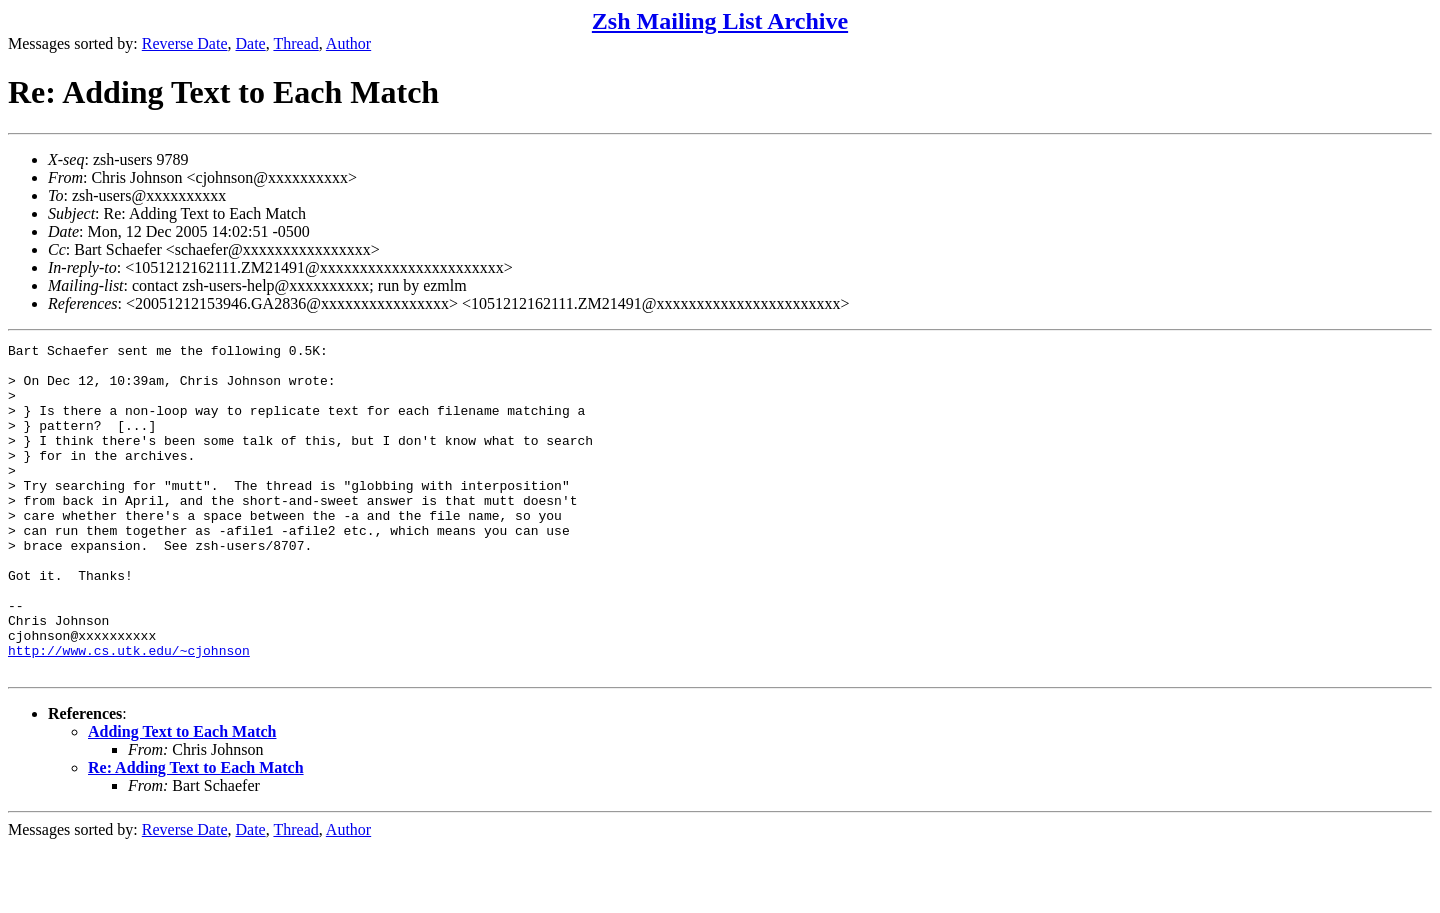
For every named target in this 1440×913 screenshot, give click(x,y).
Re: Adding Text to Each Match (196, 833)
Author (348, 43)
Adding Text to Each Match (182, 797)
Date (251, 43)
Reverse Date (185, 43)
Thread (295, 43)
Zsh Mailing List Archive (720, 21)
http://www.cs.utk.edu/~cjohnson (129, 713)
